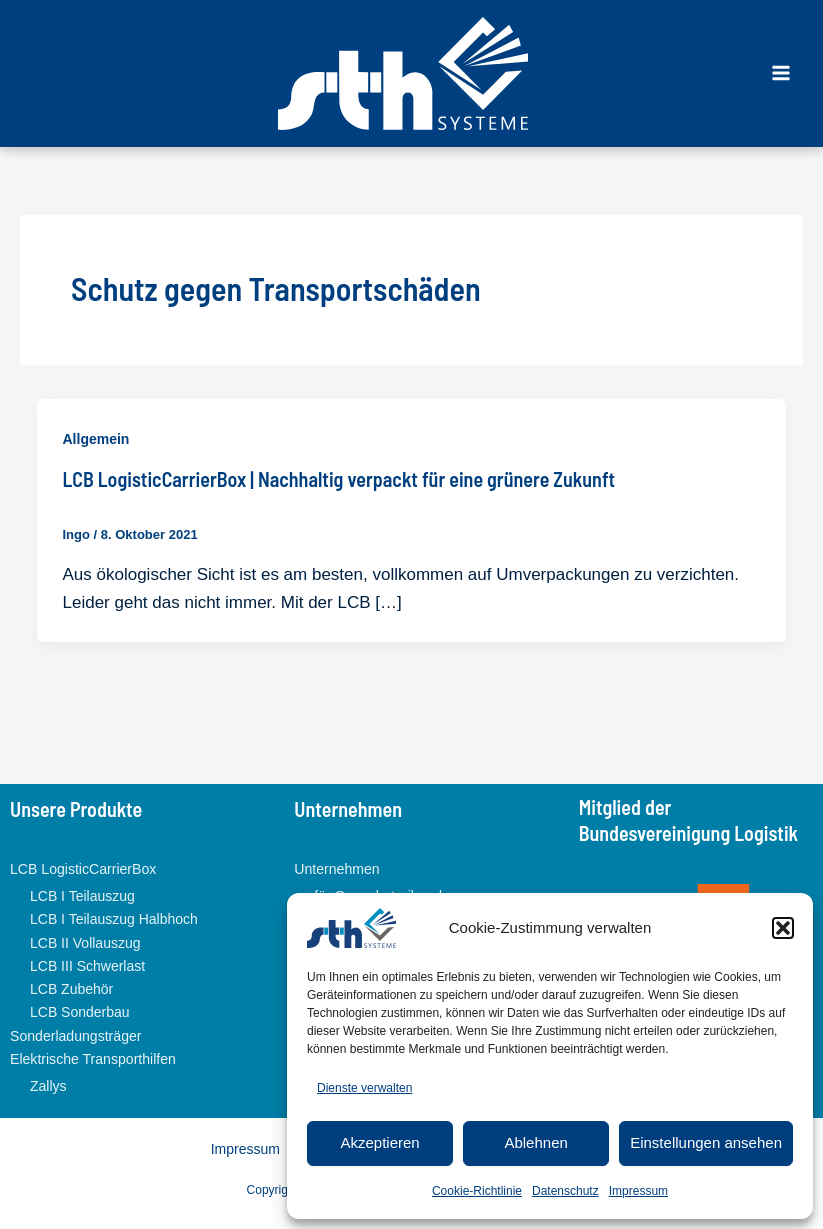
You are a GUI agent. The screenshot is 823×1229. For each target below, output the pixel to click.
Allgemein (96, 439)
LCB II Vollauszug (85, 942)
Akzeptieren (379, 1142)
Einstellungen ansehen (706, 1142)
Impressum (638, 1191)
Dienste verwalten (364, 1088)
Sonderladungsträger (75, 1035)
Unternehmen (336, 869)
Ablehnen (535, 1142)
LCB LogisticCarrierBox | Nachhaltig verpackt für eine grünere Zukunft (339, 479)
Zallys (48, 1084)
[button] (783, 928)
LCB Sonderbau (80, 1012)
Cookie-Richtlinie (477, 1191)
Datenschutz (565, 1191)
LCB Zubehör (71, 988)
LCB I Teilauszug (82, 896)
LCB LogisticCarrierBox (83, 869)
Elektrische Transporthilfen (92, 1058)
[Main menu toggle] (781, 73)
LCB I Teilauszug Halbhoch (114, 919)
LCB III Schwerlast (87, 965)
